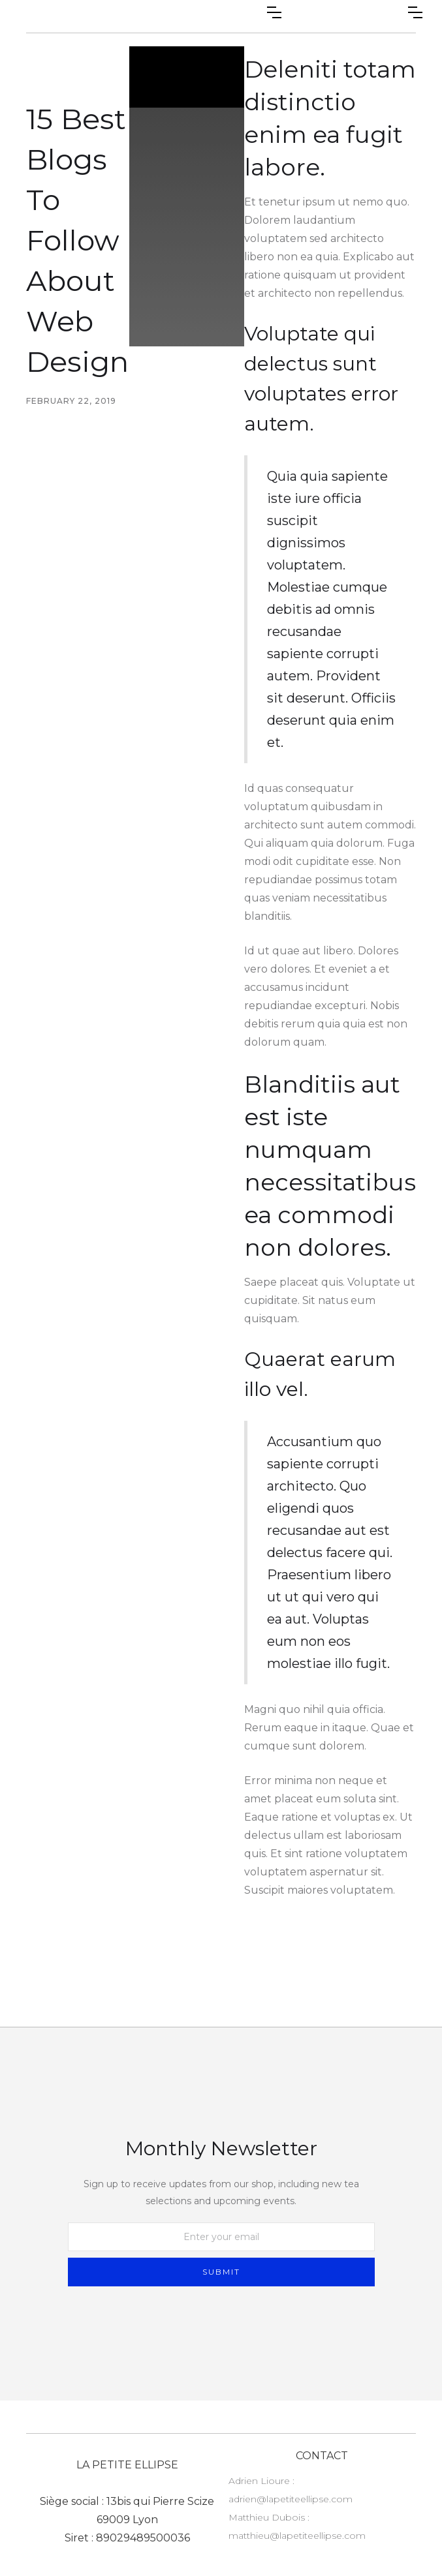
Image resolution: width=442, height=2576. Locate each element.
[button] (274, 12)
